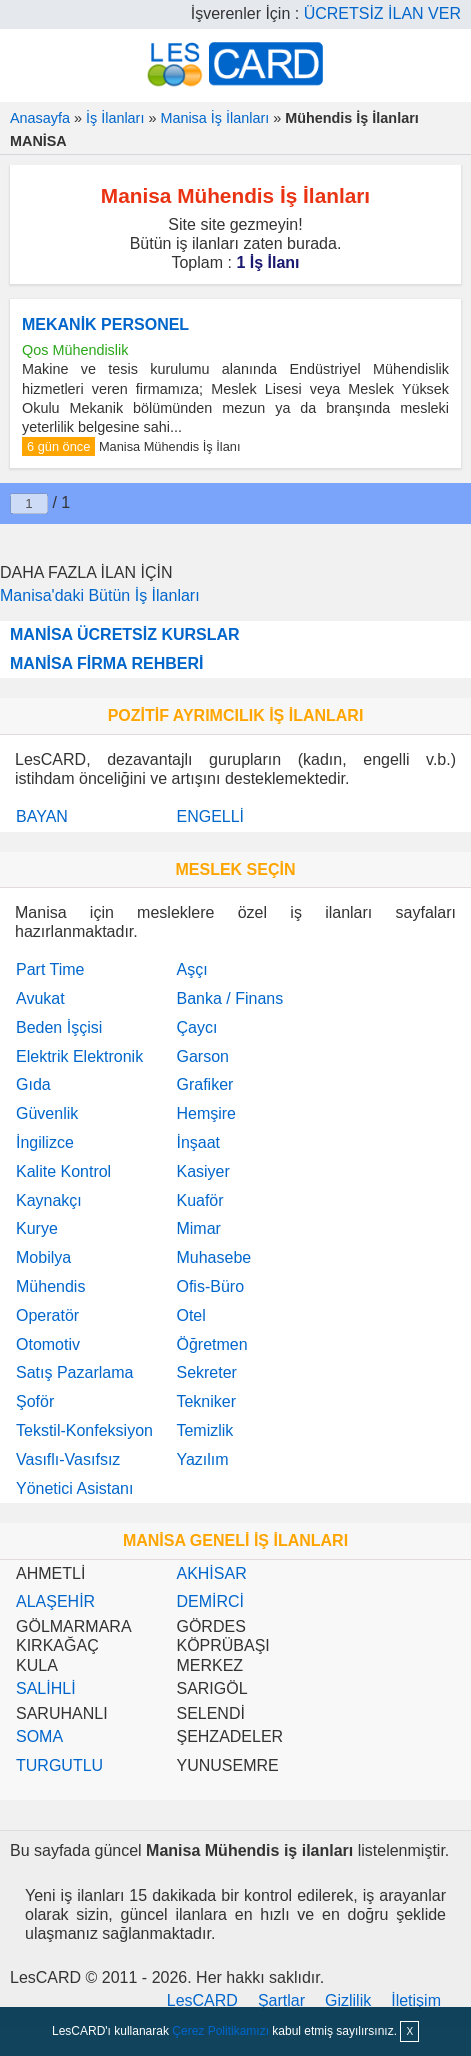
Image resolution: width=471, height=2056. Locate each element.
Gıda (33, 1084)
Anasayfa (40, 118)
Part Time (50, 969)
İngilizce (45, 1142)
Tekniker (206, 1401)
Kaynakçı (49, 1200)
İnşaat (198, 1142)
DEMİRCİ (210, 1601)
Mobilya (43, 1257)
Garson (202, 1056)
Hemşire (206, 1113)
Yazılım (202, 1459)
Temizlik (204, 1430)
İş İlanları (115, 118)
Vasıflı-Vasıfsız (68, 1459)
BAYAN (42, 816)
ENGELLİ (210, 816)
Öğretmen (211, 1344)
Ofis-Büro (210, 1286)
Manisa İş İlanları (214, 118)
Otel (190, 1315)
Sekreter (206, 1372)
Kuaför (199, 1200)
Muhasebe (213, 1257)
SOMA (39, 1736)
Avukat (40, 998)
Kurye (37, 1228)
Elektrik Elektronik (79, 1056)
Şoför (35, 1401)
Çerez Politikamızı (220, 2031)
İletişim (416, 2000)
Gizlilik (348, 2000)
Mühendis (50, 1286)
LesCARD (202, 2000)
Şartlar (281, 2000)
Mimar (198, 1228)
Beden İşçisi (59, 1027)
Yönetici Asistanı (74, 1488)
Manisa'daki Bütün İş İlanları (100, 595)
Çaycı (196, 1027)
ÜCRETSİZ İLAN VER (382, 13)
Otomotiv (48, 1344)
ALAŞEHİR (55, 1601)
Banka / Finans (229, 998)
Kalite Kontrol (63, 1171)
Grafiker (204, 1084)
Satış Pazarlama (74, 1372)
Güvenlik (47, 1113)
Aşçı (191, 969)
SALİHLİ (46, 1688)
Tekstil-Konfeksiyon (84, 1430)
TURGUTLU (59, 1765)
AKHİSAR (211, 1573)
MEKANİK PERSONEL (105, 324)
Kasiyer (202, 1171)
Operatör (47, 1315)
